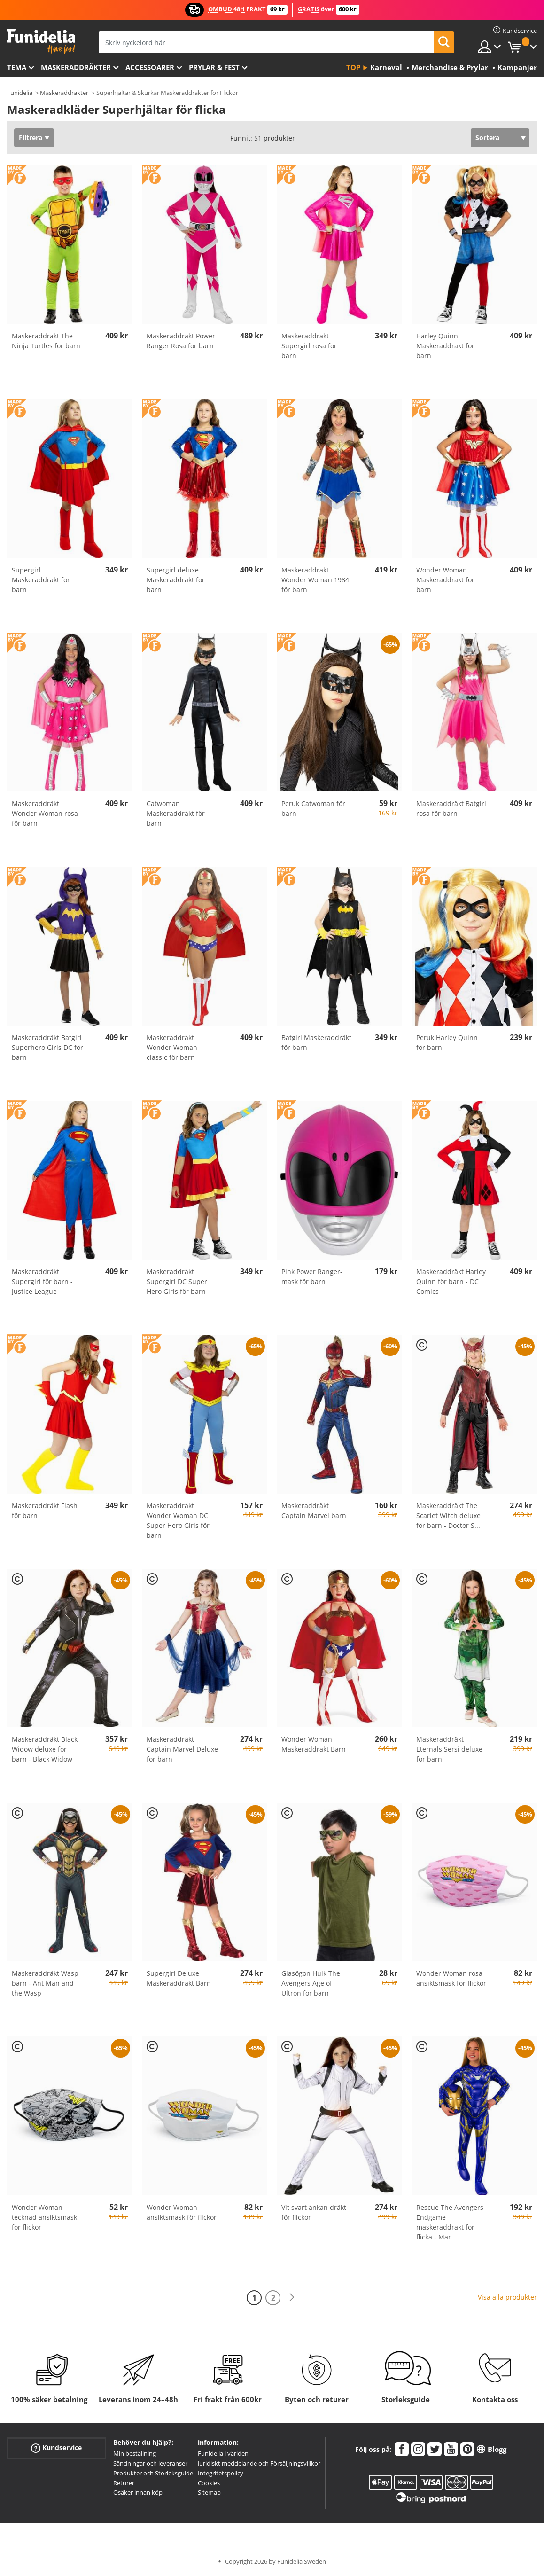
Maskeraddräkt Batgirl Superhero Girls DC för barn (47, 1047)
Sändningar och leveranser (150, 2463)
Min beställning (134, 2453)
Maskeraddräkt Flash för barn (45, 1510)
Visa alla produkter (507, 2297)
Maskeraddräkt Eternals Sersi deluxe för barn (449, 1749)
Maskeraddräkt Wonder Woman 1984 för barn (315, 579)
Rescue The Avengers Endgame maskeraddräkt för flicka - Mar (449, 2222)
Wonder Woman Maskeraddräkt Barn (313, 1744)
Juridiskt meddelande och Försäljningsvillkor (259, 2463)
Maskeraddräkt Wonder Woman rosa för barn (45, 813)
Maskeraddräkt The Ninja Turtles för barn (46, 340)
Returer (123, 2483)
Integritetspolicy (220, 2473)
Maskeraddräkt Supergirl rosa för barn (309, 345)
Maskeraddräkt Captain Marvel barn (313, 1510)
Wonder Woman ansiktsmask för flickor (182, 2212)
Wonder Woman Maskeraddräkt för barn (445, 579)
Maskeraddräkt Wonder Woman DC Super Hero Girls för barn (178, 1520)
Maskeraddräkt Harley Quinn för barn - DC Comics (451, 1281)
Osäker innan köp (138, 2492)
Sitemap (209, 2492)
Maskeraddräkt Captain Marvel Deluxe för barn (182, 1749)
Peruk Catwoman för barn (313, 808)
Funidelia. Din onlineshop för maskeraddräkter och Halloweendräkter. (41, 41)
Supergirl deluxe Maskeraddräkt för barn (176, 579)
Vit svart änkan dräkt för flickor (313, 2212)
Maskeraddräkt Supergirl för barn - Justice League (42, 1281)
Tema (16, 67)
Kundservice (56, 2448)
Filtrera (30, 137)
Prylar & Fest (214, 67)
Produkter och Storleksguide (153, 2473)
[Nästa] (291, 2297)
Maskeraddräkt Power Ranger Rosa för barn (181, 340)
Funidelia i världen (223, 2453)
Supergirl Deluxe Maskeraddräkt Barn (179, 1978)
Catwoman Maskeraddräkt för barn (176, 813)
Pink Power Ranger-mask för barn (311, 1276)
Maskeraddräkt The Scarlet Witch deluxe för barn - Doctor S (448, 1515)
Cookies (209, 2483)
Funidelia (19, 92)
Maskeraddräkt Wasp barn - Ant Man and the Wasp (45, 1983)
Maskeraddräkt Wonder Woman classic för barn (172, 1047)
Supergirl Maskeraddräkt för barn (41, 579)
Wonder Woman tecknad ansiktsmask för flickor (44, 2217)
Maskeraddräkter (76, 67)
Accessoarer (149, 67)
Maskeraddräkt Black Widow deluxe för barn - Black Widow (45, 1749)
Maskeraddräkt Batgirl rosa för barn (451, 808)
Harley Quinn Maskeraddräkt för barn (445, 345)
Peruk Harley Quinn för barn (447, 1042)
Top (353, 67)
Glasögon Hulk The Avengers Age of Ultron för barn (310, 1983)
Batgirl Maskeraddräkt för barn (316, 1042)
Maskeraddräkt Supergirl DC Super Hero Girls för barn (177, 1281)
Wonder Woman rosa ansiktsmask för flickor (451, 1978)
